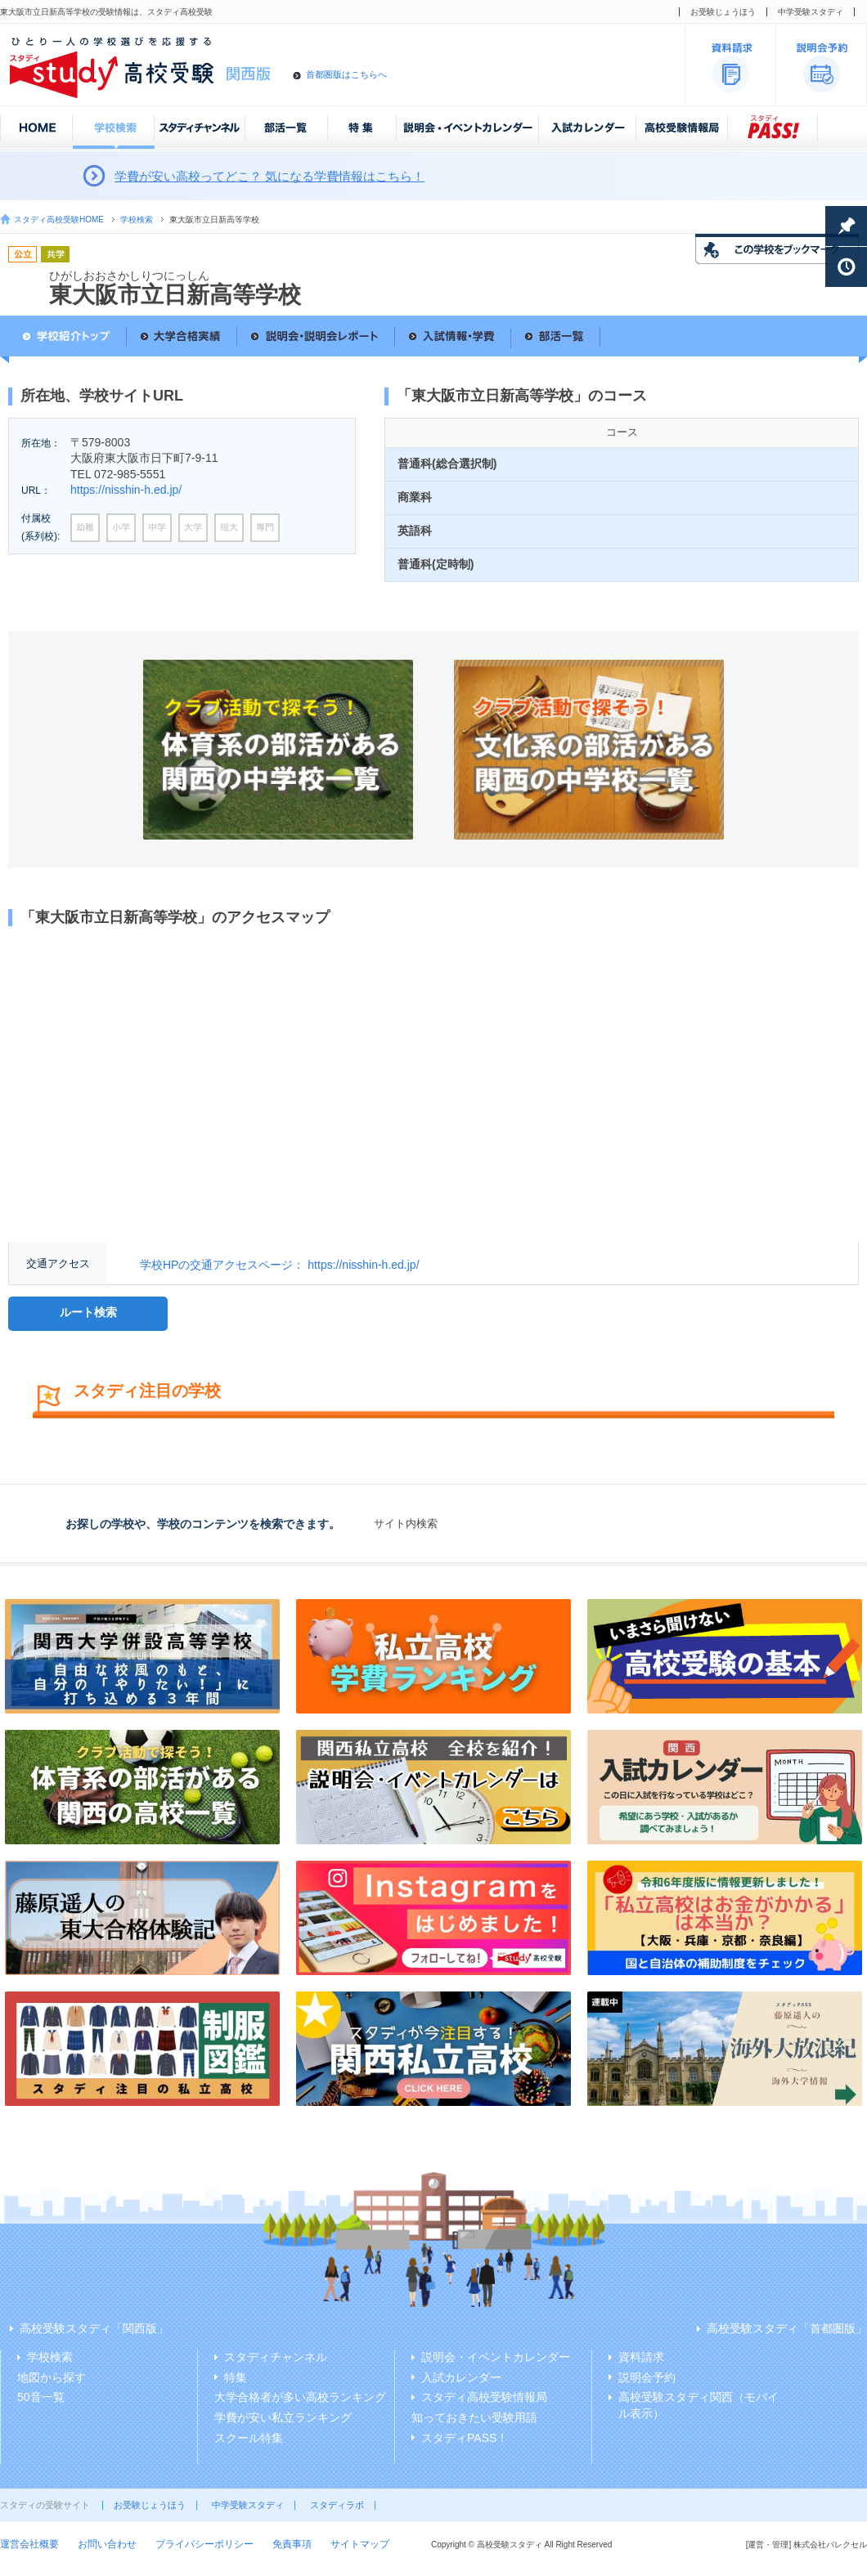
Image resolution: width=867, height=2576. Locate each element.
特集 (235, 2377)
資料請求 (641, 2356)
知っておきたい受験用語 (474, 2417)
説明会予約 (647, 2377)
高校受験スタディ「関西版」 (94, 2328)
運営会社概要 (29, 2544)
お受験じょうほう (723, 11)
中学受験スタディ (810, 11)
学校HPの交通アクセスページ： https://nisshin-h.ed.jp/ (280, 1264)
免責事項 (292, 2544)
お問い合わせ (107, 2544)
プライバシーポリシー (204, 2544)
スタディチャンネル (275, 2356)
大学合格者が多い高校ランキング (300, 2397)
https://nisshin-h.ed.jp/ (126, 489)
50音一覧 (41, 2397)
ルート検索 (88, 1312)
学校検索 (136, 219)
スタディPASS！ (464, 2437)
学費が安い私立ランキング (283, 2417)
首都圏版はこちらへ (346, 74)
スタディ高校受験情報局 (484, 2397)
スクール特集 (248, 2437)
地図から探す (51, 2377)
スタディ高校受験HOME (59, 219)
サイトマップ (359, 2544)
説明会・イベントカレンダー (495, 2356)
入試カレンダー (461, 2377)
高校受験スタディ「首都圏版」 (787, 2328)
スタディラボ (337, 2505)
